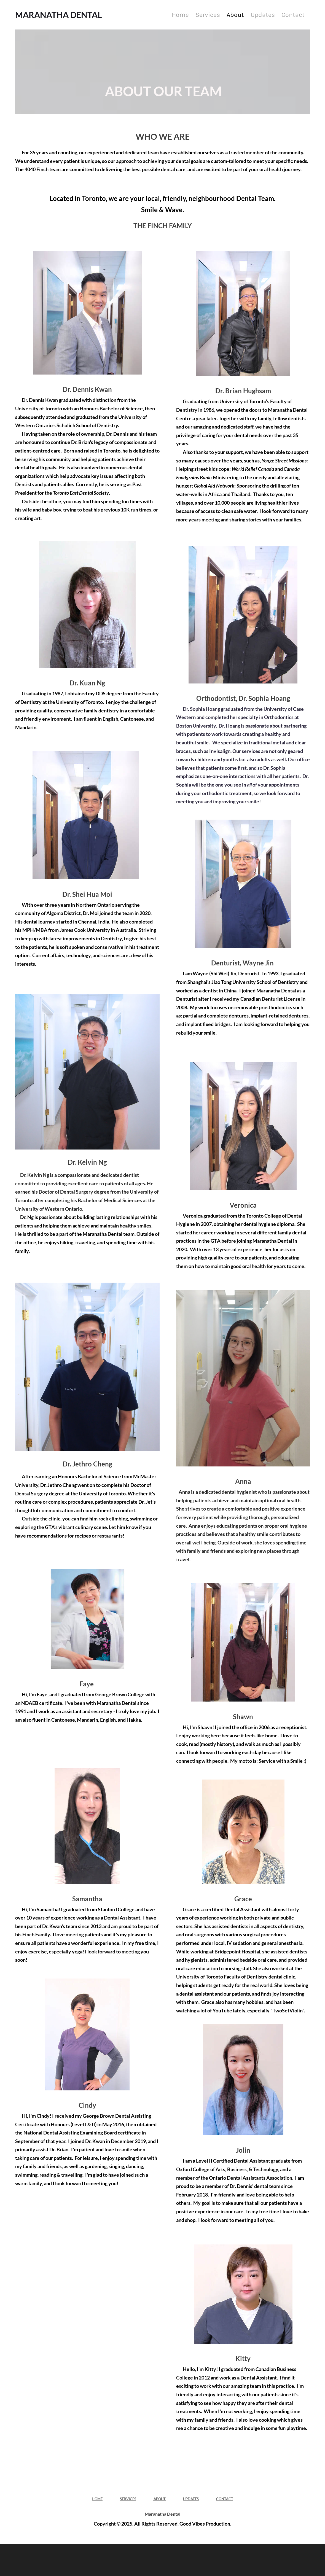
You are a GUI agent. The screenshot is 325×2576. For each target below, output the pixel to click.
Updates (263, 14)
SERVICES (128, 2499)
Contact (293, 14)
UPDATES (191, 2499)
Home (180, 14)
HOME (97, 2499)
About (235, 14)
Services (207, 14)
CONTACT (224, 2499)
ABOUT (159, 2499)
